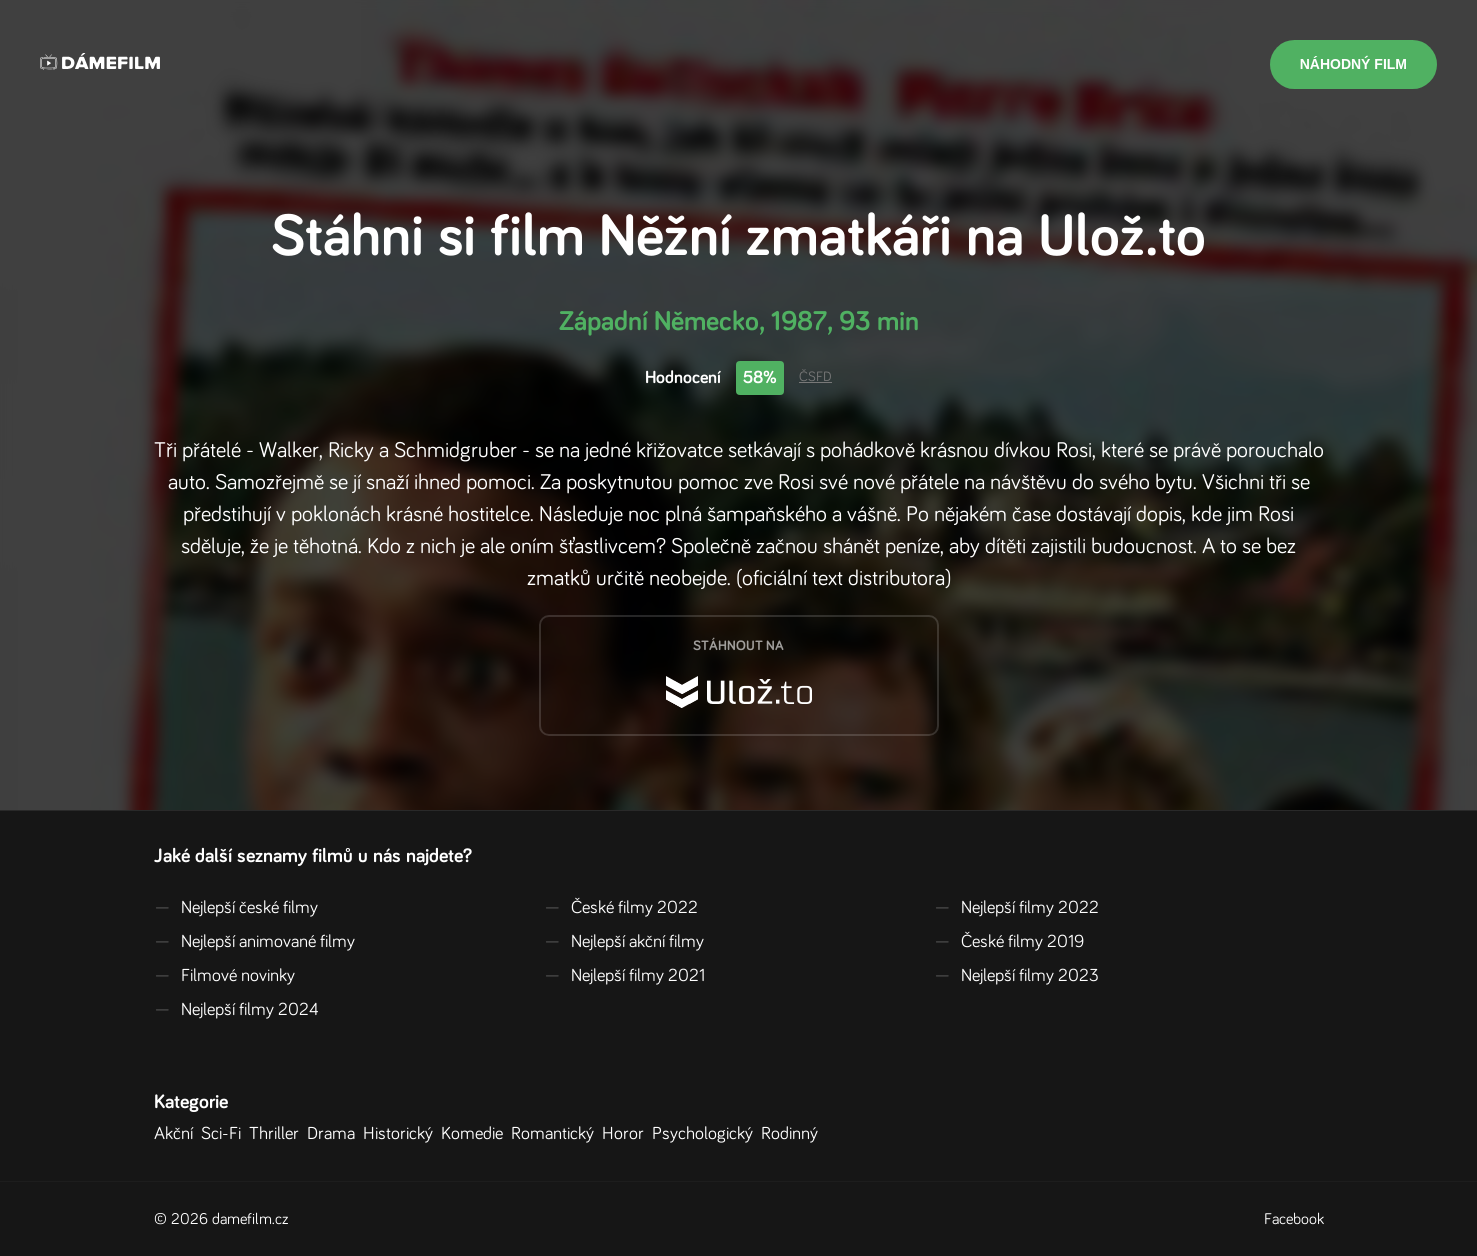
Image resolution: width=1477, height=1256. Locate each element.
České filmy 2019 (1009, 942)
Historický (402, 1134)
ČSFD (815, 377)
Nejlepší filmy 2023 (1016, 976)
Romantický (556, 1134)
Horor (627, 1134)
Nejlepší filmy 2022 (1016, 908)
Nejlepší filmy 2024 (236, 1010)
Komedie (476, 1134)
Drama (335, 1134)
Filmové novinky (224, 976)
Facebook (1294, 1219)
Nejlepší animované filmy (254, 942)
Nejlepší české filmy (236, 908)
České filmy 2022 (621, 908)
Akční (177, 1134)
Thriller (278, 1134)
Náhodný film (1353, 64)
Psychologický (706, 1134)
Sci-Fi (225, 1134)
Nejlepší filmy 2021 (624, 976)
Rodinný (793, 1134)
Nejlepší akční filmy (624, 942)
